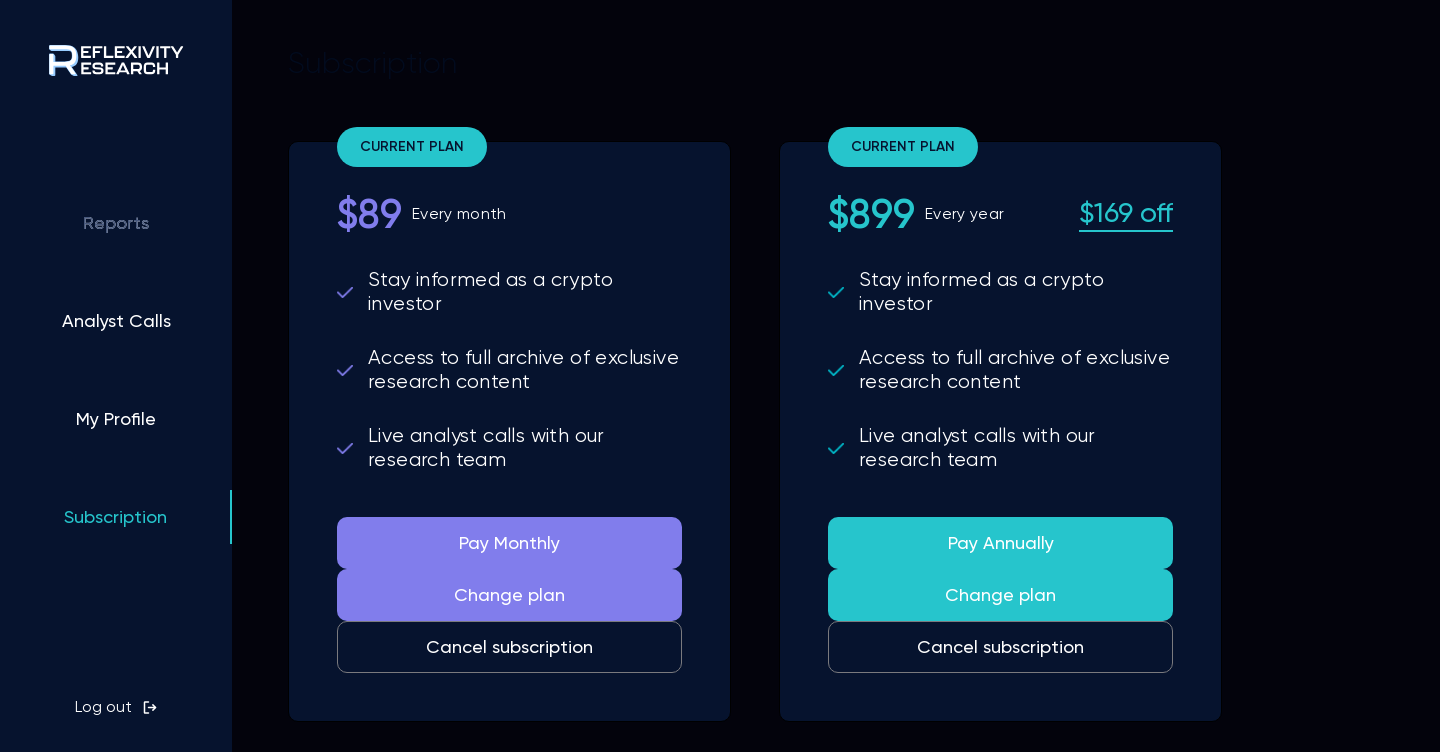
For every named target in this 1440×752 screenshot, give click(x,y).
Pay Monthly (509, 542)
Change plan (509, 594)
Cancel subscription (509, 646)
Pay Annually (1001, 542)
